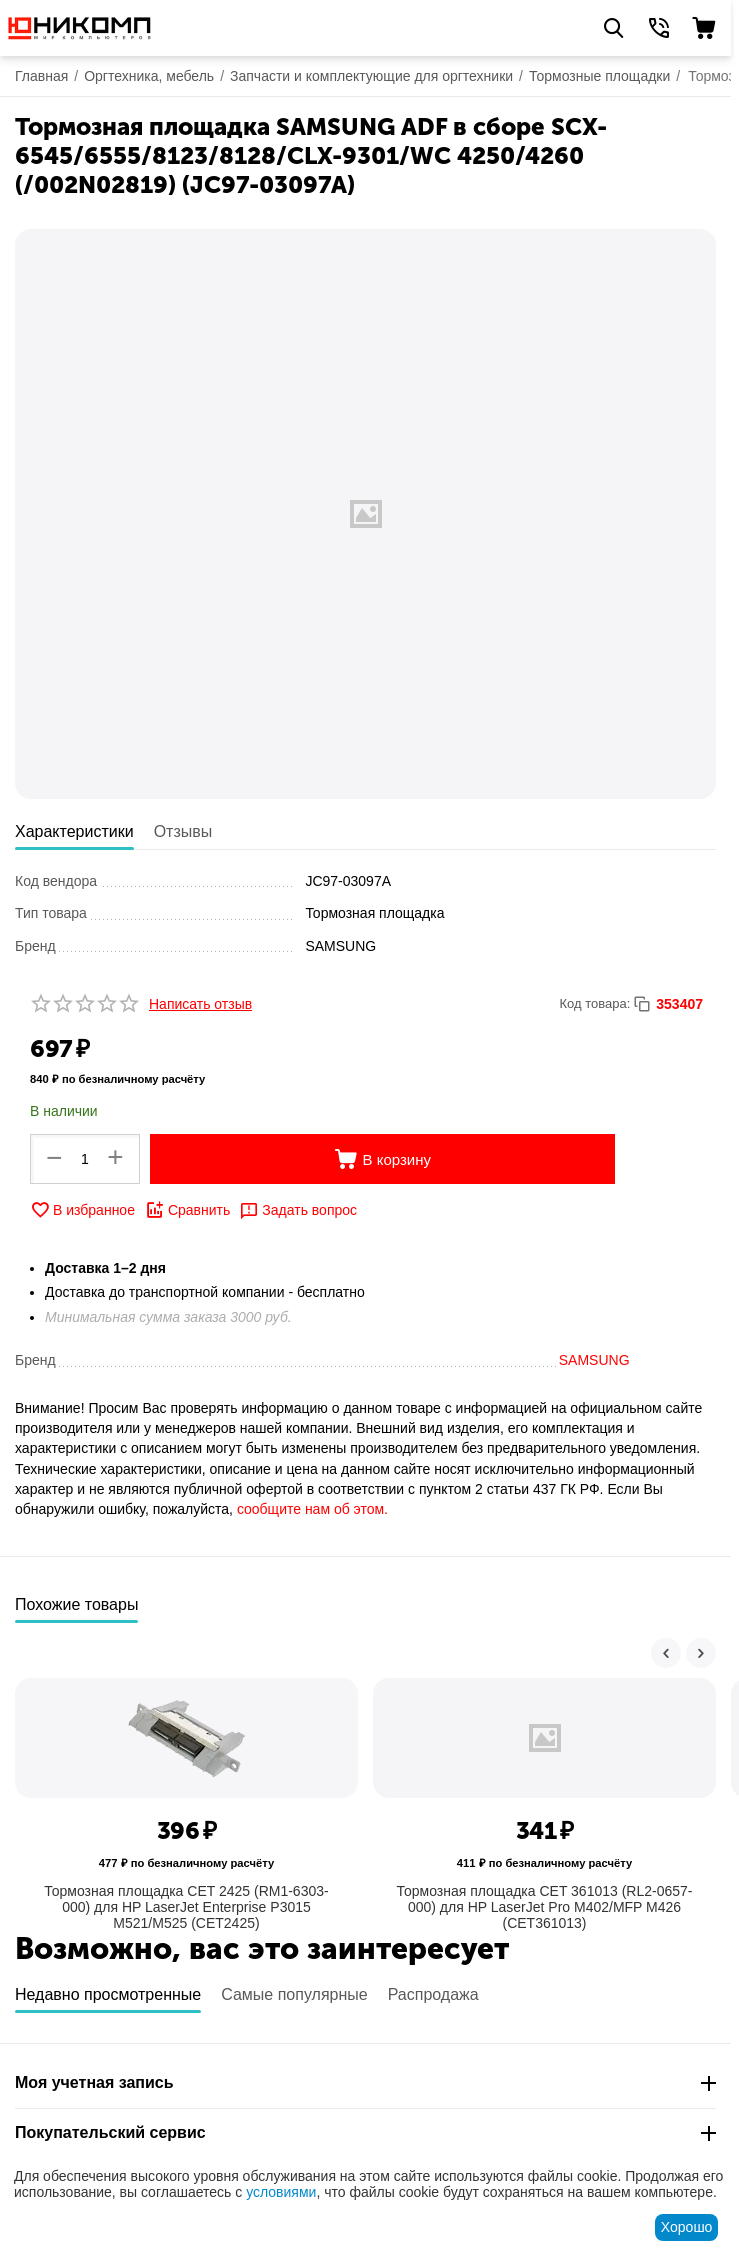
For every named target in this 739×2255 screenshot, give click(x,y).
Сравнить (187, 1210)
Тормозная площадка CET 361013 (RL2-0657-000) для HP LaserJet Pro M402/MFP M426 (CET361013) (544, 1907)
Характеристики (74, 831)
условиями (281, 2192)
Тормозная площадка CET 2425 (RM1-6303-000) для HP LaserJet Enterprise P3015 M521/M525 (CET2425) (186, 1907)
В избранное (82, 1210)
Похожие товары (76, 1604)
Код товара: (594, 1003)
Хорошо (687, 2227)
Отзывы (183, 831)
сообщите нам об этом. (312, 1509)
